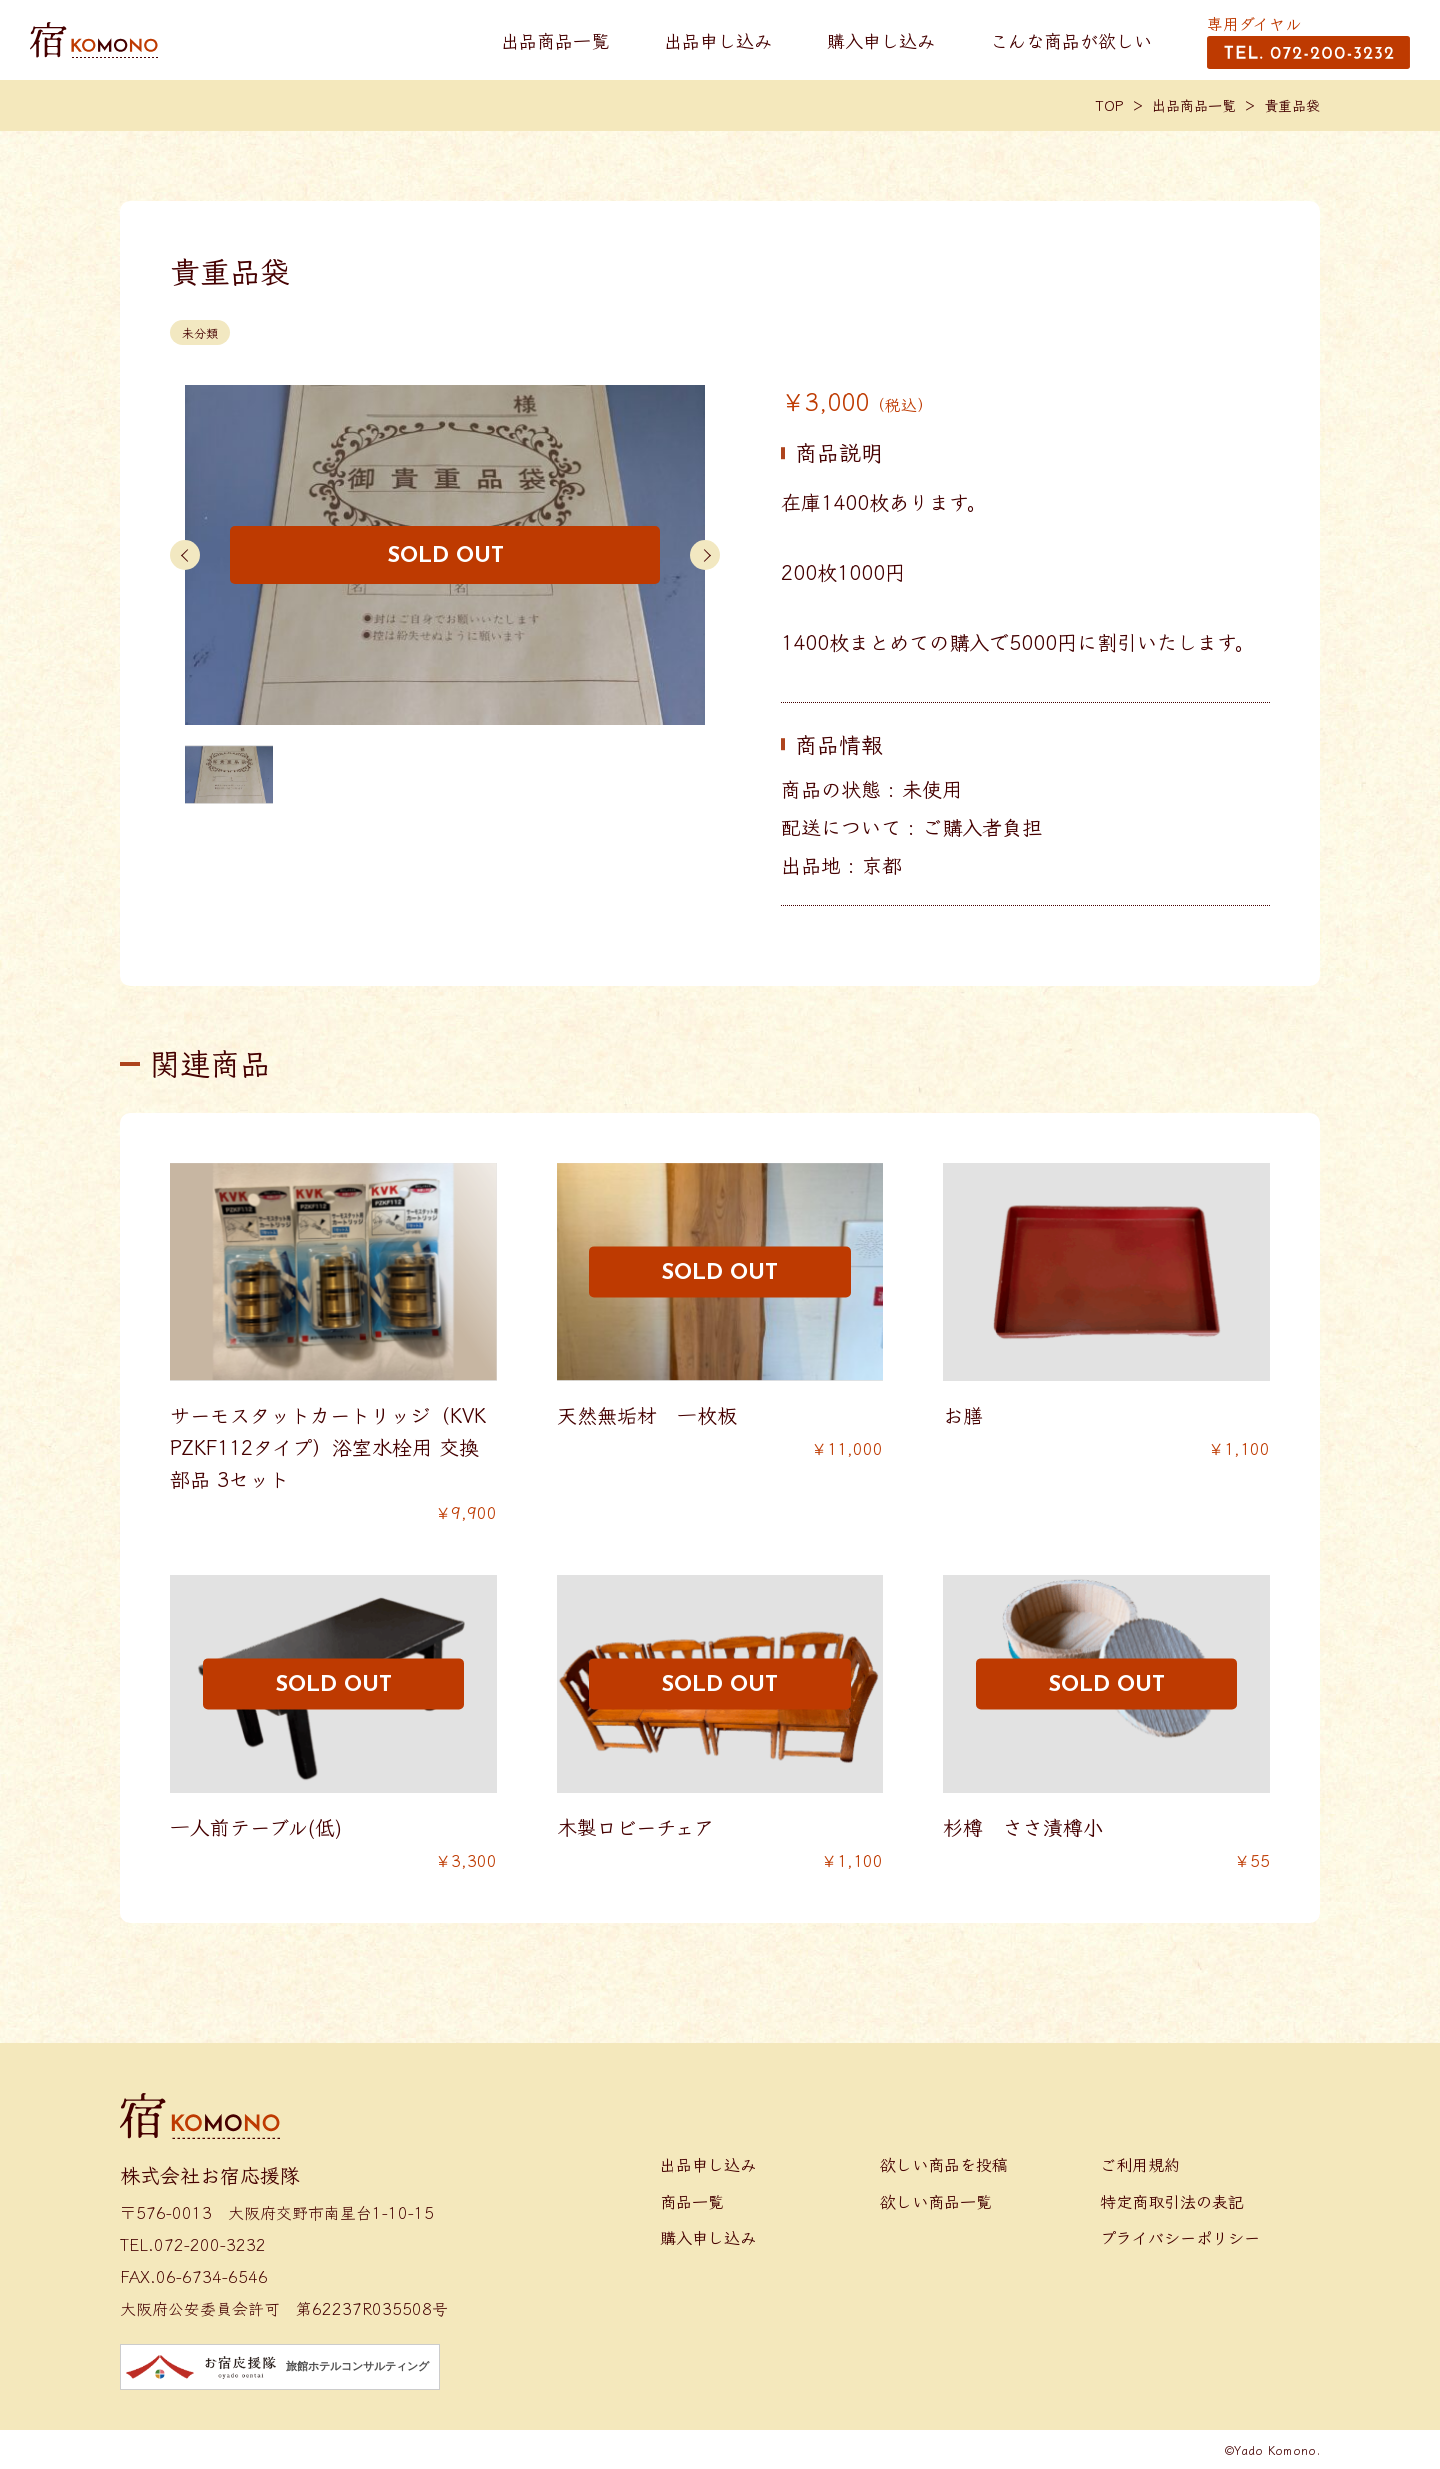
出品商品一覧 (555, 40)
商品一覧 (692, 2201)
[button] (185, 555)
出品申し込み (718, 40)
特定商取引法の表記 (1172, 2201)
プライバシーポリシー (1180, 2237)
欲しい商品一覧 (936, 2201)
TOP (1110, 105)
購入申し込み (881, 40)
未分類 (200, 332)
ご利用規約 (1140, 2164)
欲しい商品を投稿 (944, 2164)
